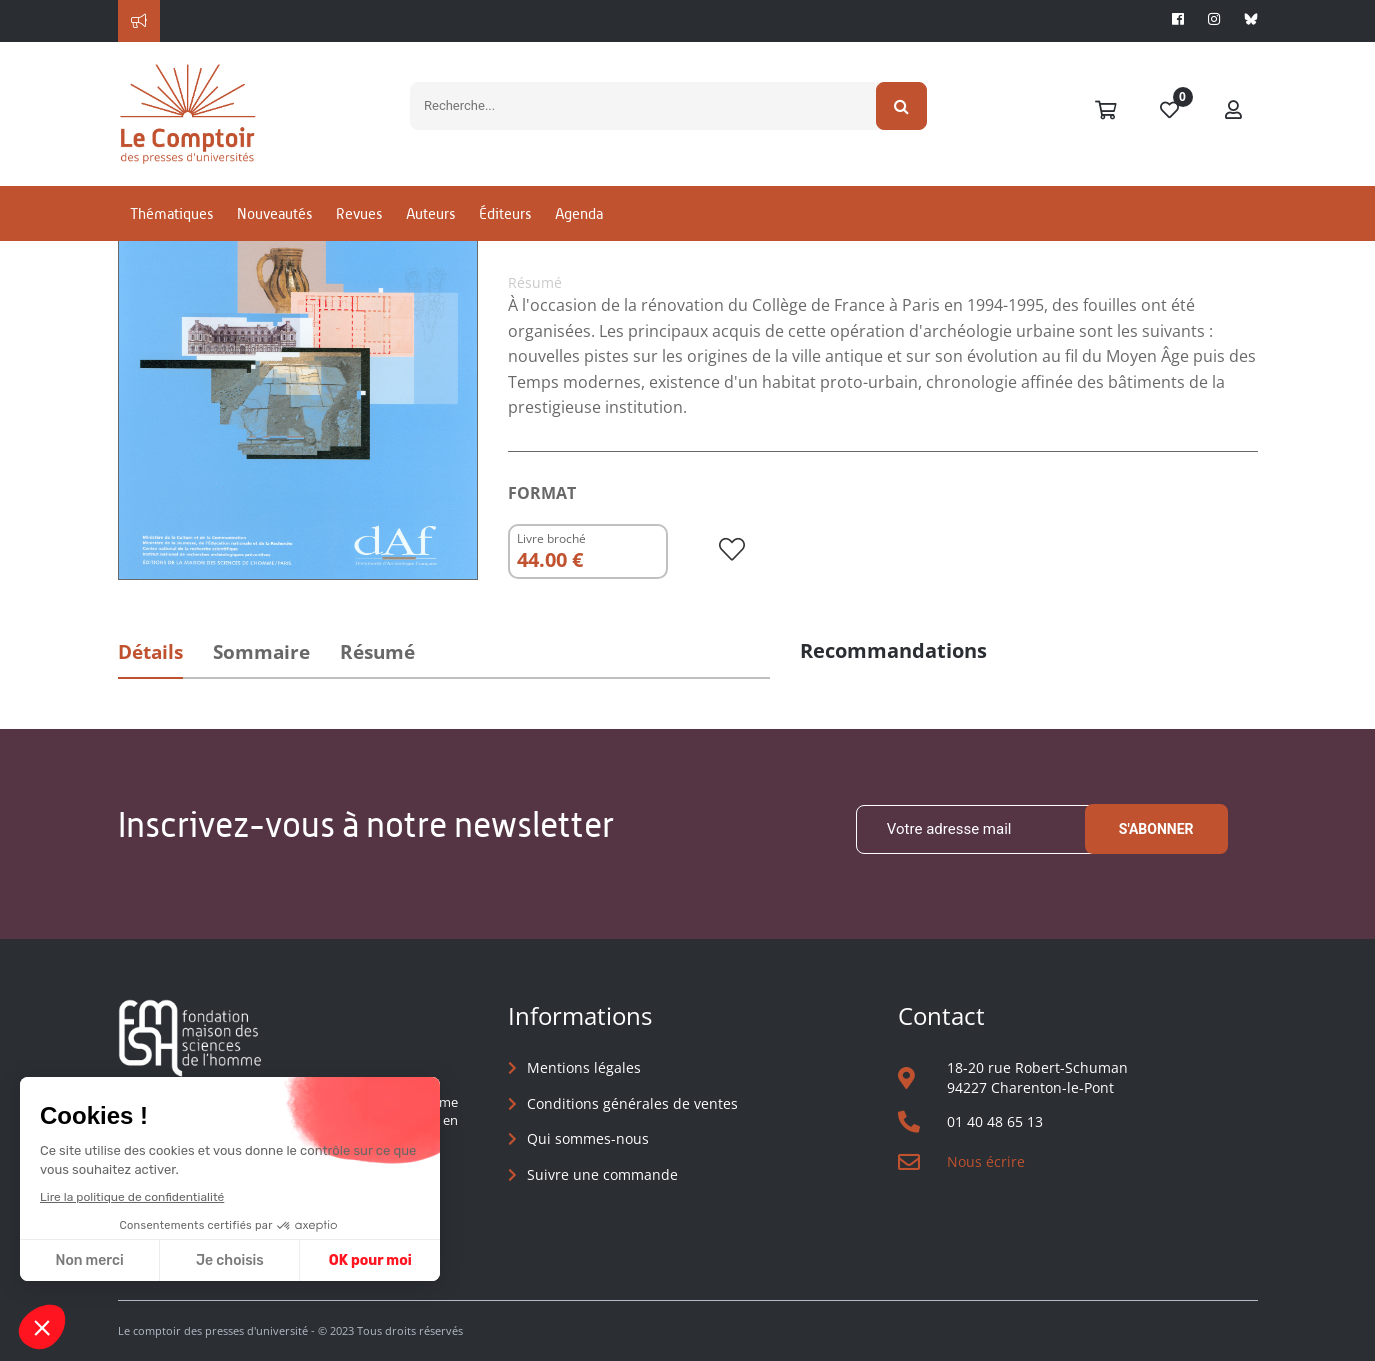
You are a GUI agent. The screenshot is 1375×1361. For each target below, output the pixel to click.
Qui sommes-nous (588, 1138)
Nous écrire (986, 1161)
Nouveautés (274, 213)
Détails (150, 652)
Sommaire (261, 652)
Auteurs (430, 213)
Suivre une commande (602, 1174)
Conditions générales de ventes (632, 1103)
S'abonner (1156, 829)
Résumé (377, 652)
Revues (359, 213)
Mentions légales (584, 1067)
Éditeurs (505, 213)
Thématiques (171, 213)
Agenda (579, 213)
